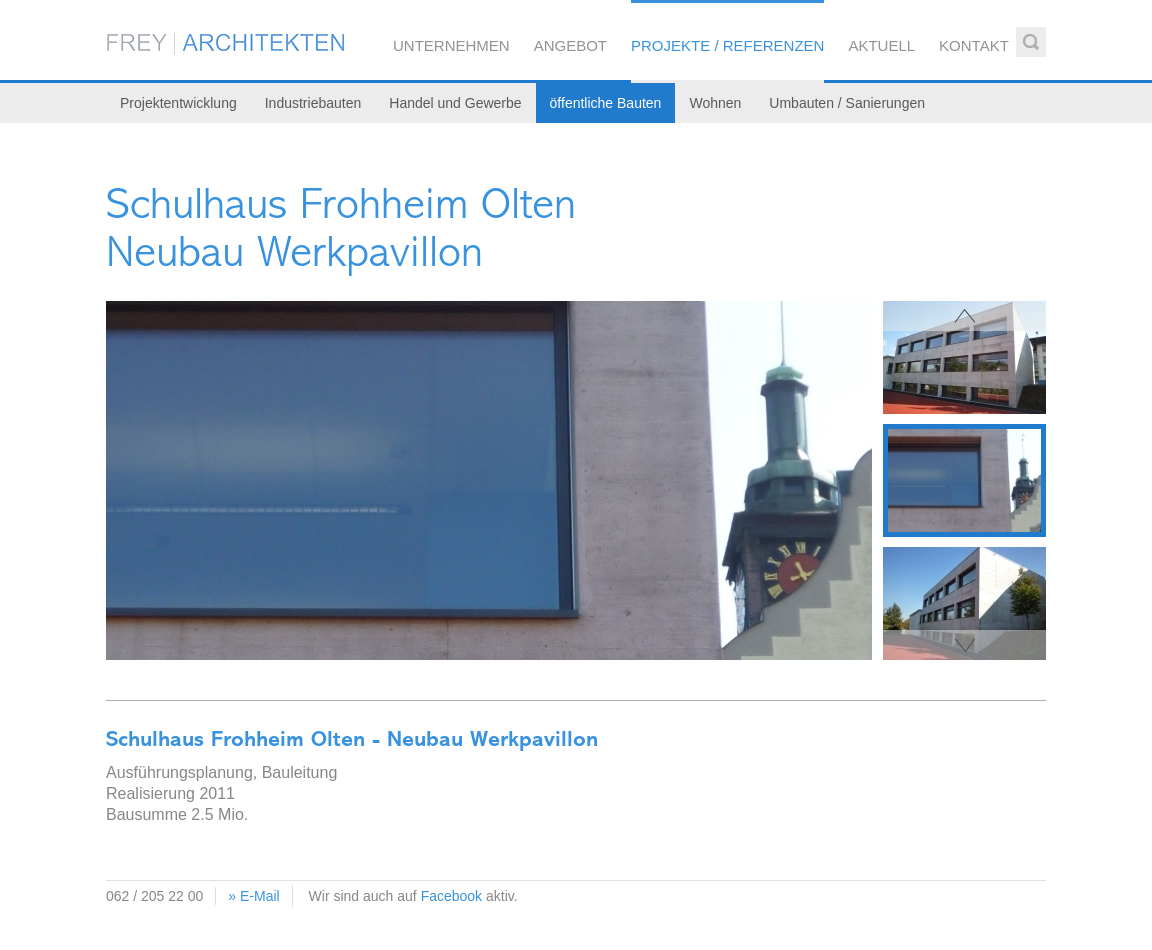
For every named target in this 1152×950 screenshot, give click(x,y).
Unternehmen (451, 45)
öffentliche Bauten (606, 103)
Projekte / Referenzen (727, 45)
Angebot (570, 45)
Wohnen (715, 103)
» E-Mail (253, 896)
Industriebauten (313, 103)
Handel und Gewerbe (455, 103)
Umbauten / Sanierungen (847, 103)
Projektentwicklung (178, 103)
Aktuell (881, 45)
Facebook (451, 896)
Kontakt (974, 45)
